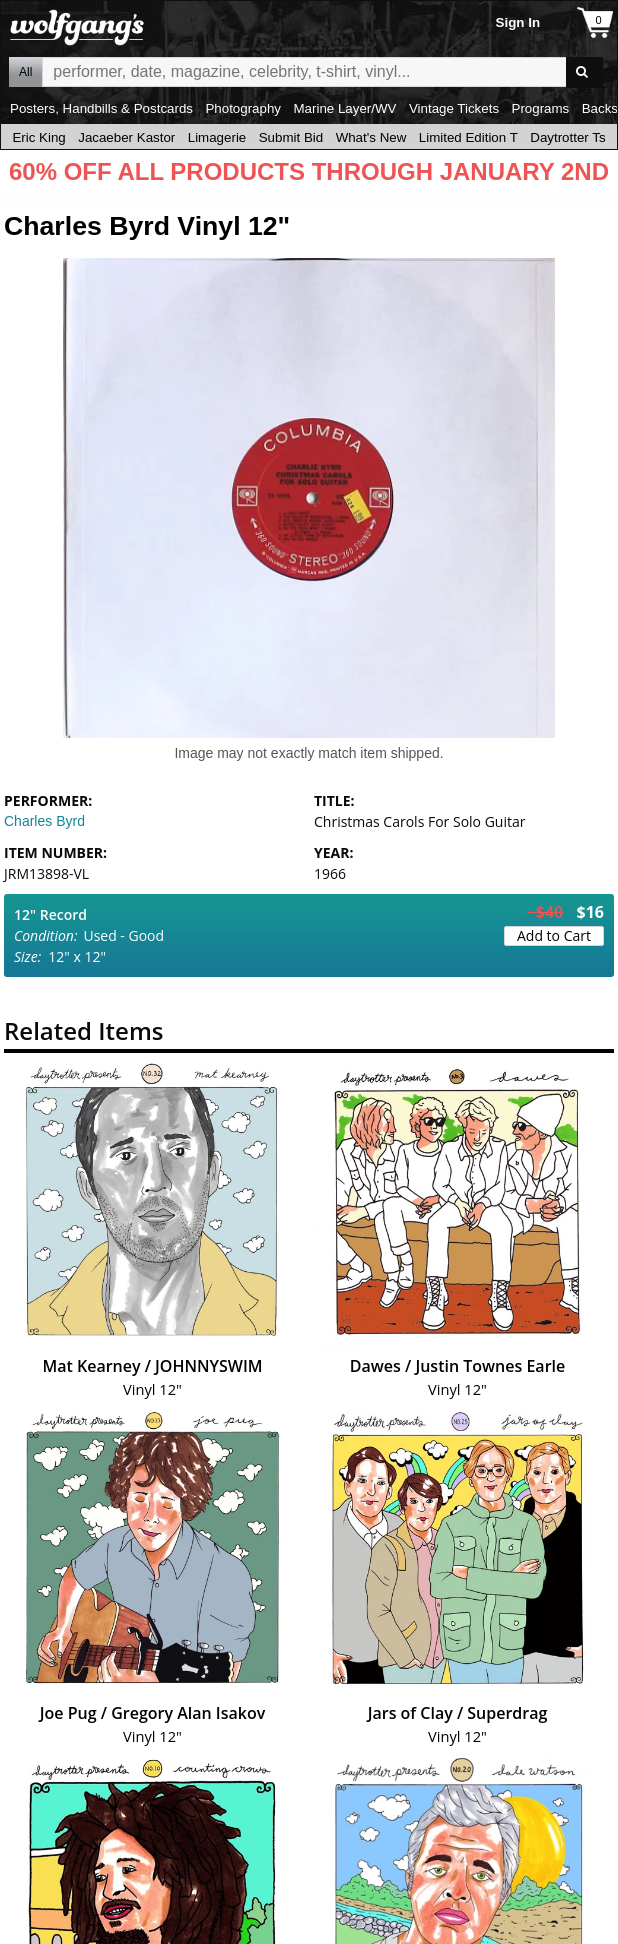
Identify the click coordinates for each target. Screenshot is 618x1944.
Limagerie (217, 137)
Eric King (38, 137)
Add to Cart (554, 935)
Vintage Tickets (454, 108)
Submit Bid (291, 137)
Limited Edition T (468, 137)
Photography (243, 108)
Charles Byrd (44, 821)
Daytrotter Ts (567, 137)
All (25, 72)
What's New (371, 137)
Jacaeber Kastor (126, 137)
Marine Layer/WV (344, 108)
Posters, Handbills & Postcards (101, 108)
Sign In (518, 22)
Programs (541, 108)
